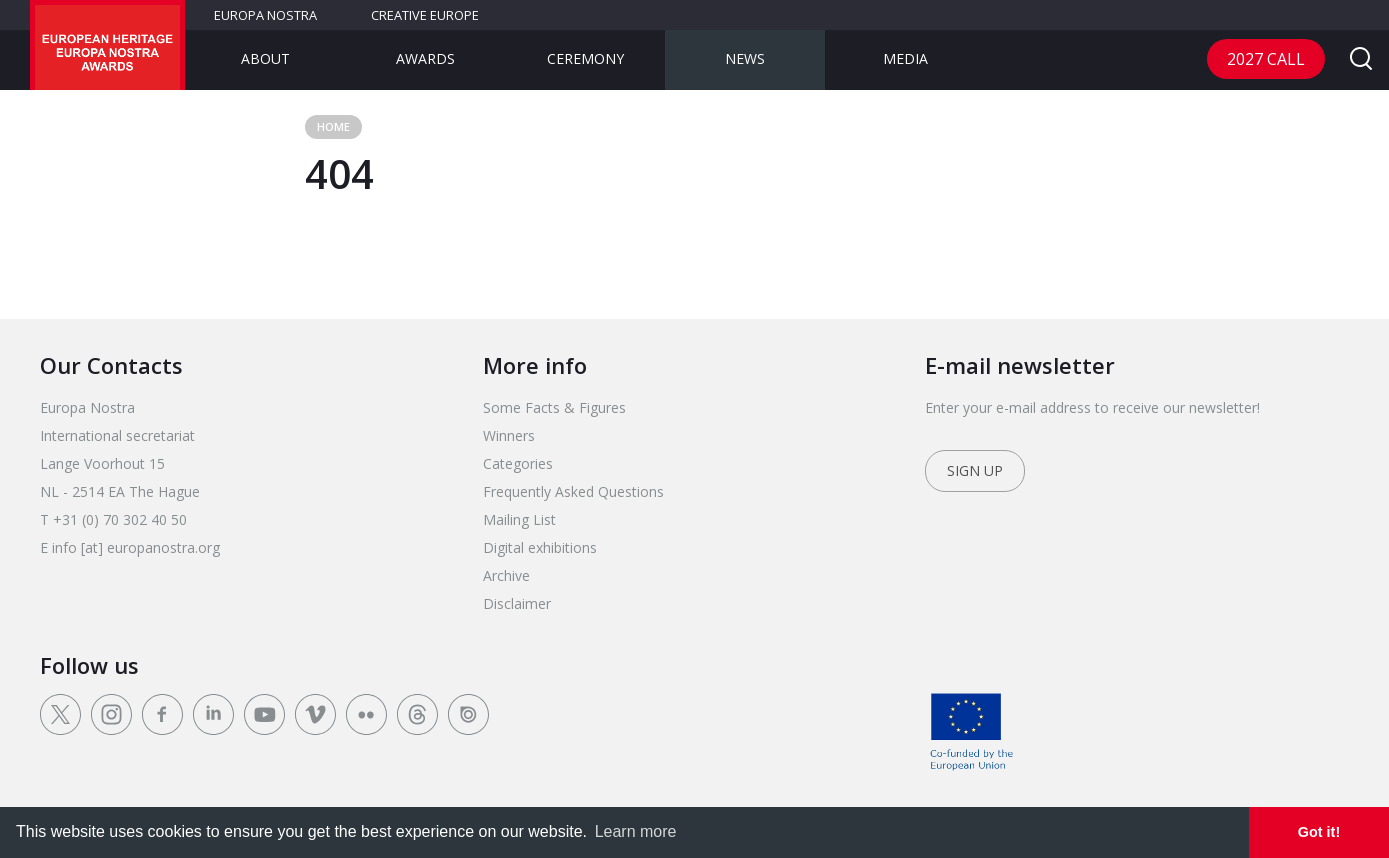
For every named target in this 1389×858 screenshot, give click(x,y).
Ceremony (585, 58)
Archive (506, 575)
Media (905, 58)
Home (333, 126)
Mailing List (519, 519)
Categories (518, 463)
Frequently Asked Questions (573, 491)
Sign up (975, 470)
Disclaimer (517, 603)
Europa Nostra (265, 15)
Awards (425, 58)
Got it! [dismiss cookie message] (1319, 832)
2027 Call (1266, 59)
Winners (509, 435)
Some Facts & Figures (554, 407)
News (745, 58)
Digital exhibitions (540, 547)
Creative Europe (425, 15)
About (265, 58)
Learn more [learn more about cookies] (636, 831)
